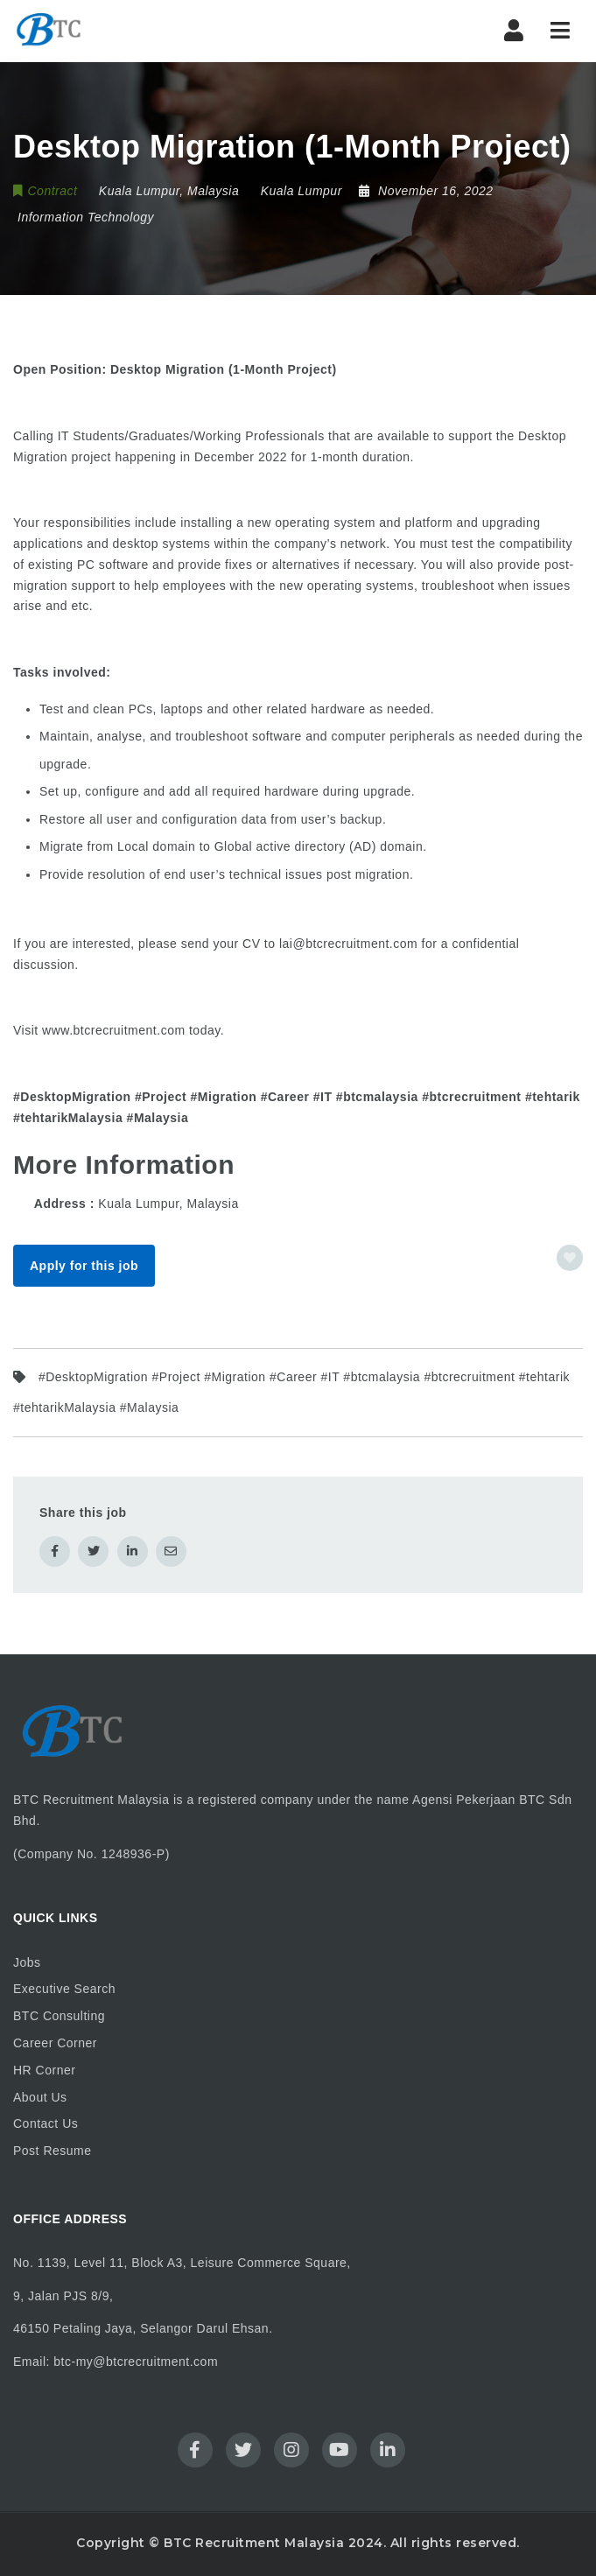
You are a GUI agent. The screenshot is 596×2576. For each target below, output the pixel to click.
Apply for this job (84, 1266)
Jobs (27, 1962)
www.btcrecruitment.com (113, 1030)
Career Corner (55, 2043)
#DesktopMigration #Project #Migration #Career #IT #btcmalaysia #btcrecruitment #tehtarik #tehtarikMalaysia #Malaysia (291, 1392)
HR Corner (44, 2070)
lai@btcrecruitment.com (348, 944)
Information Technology (86, 217)
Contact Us (45, 2123)
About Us (40, 2097)
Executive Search (64, 1989)
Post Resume (52, 2151)
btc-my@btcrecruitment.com (135, 2362)
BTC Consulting (59, 2016)
